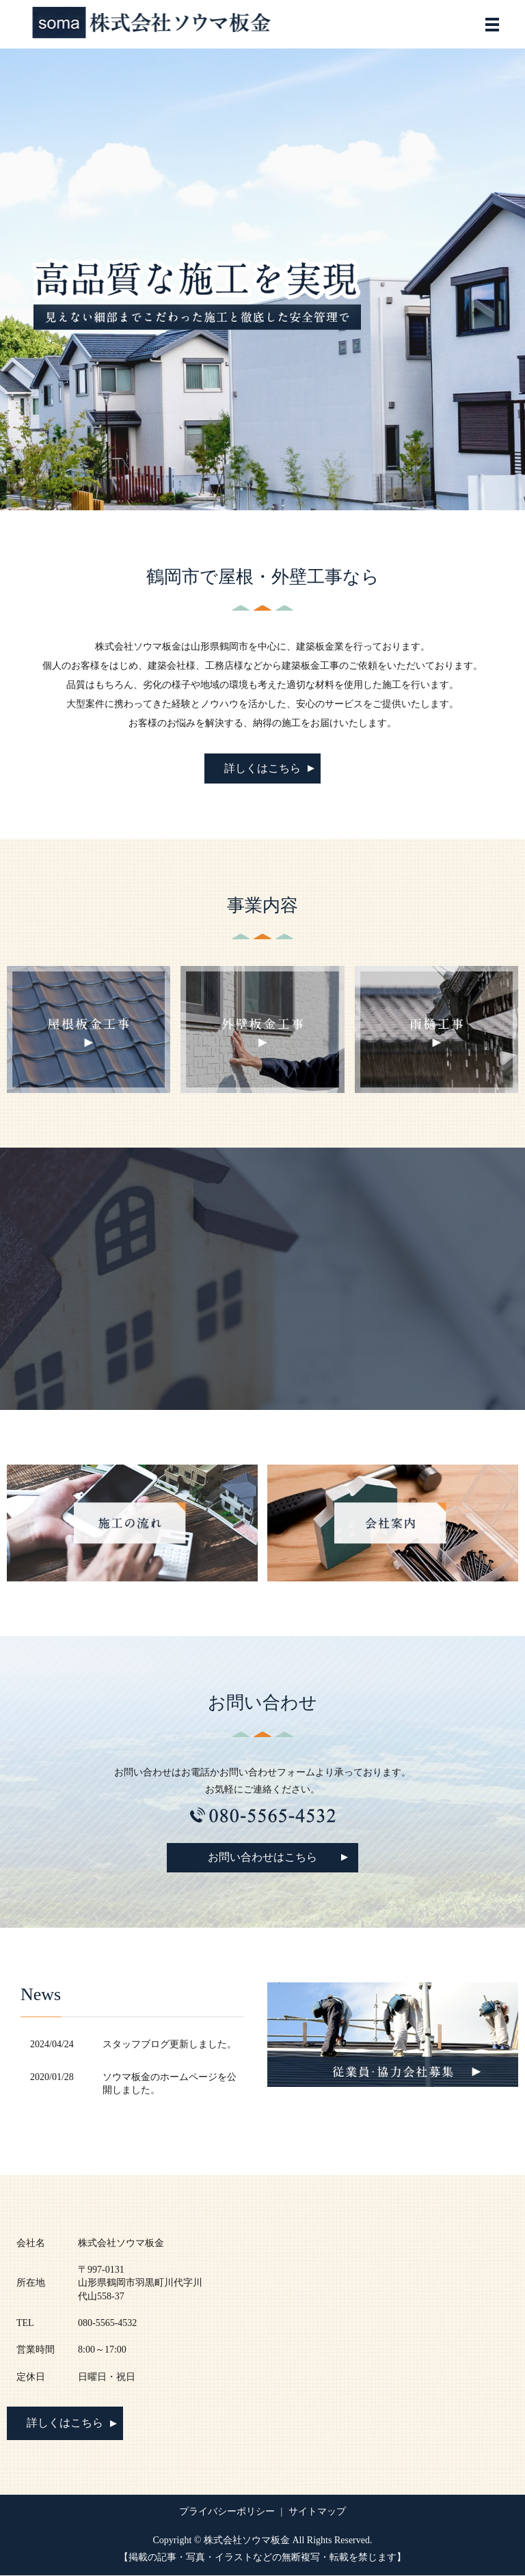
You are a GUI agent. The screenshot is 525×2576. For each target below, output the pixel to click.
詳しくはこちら (262, 768)
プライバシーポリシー (227, 2513)
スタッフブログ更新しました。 (170, 2045)
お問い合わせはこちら (262, 1858)
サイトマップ (317, 2513)
